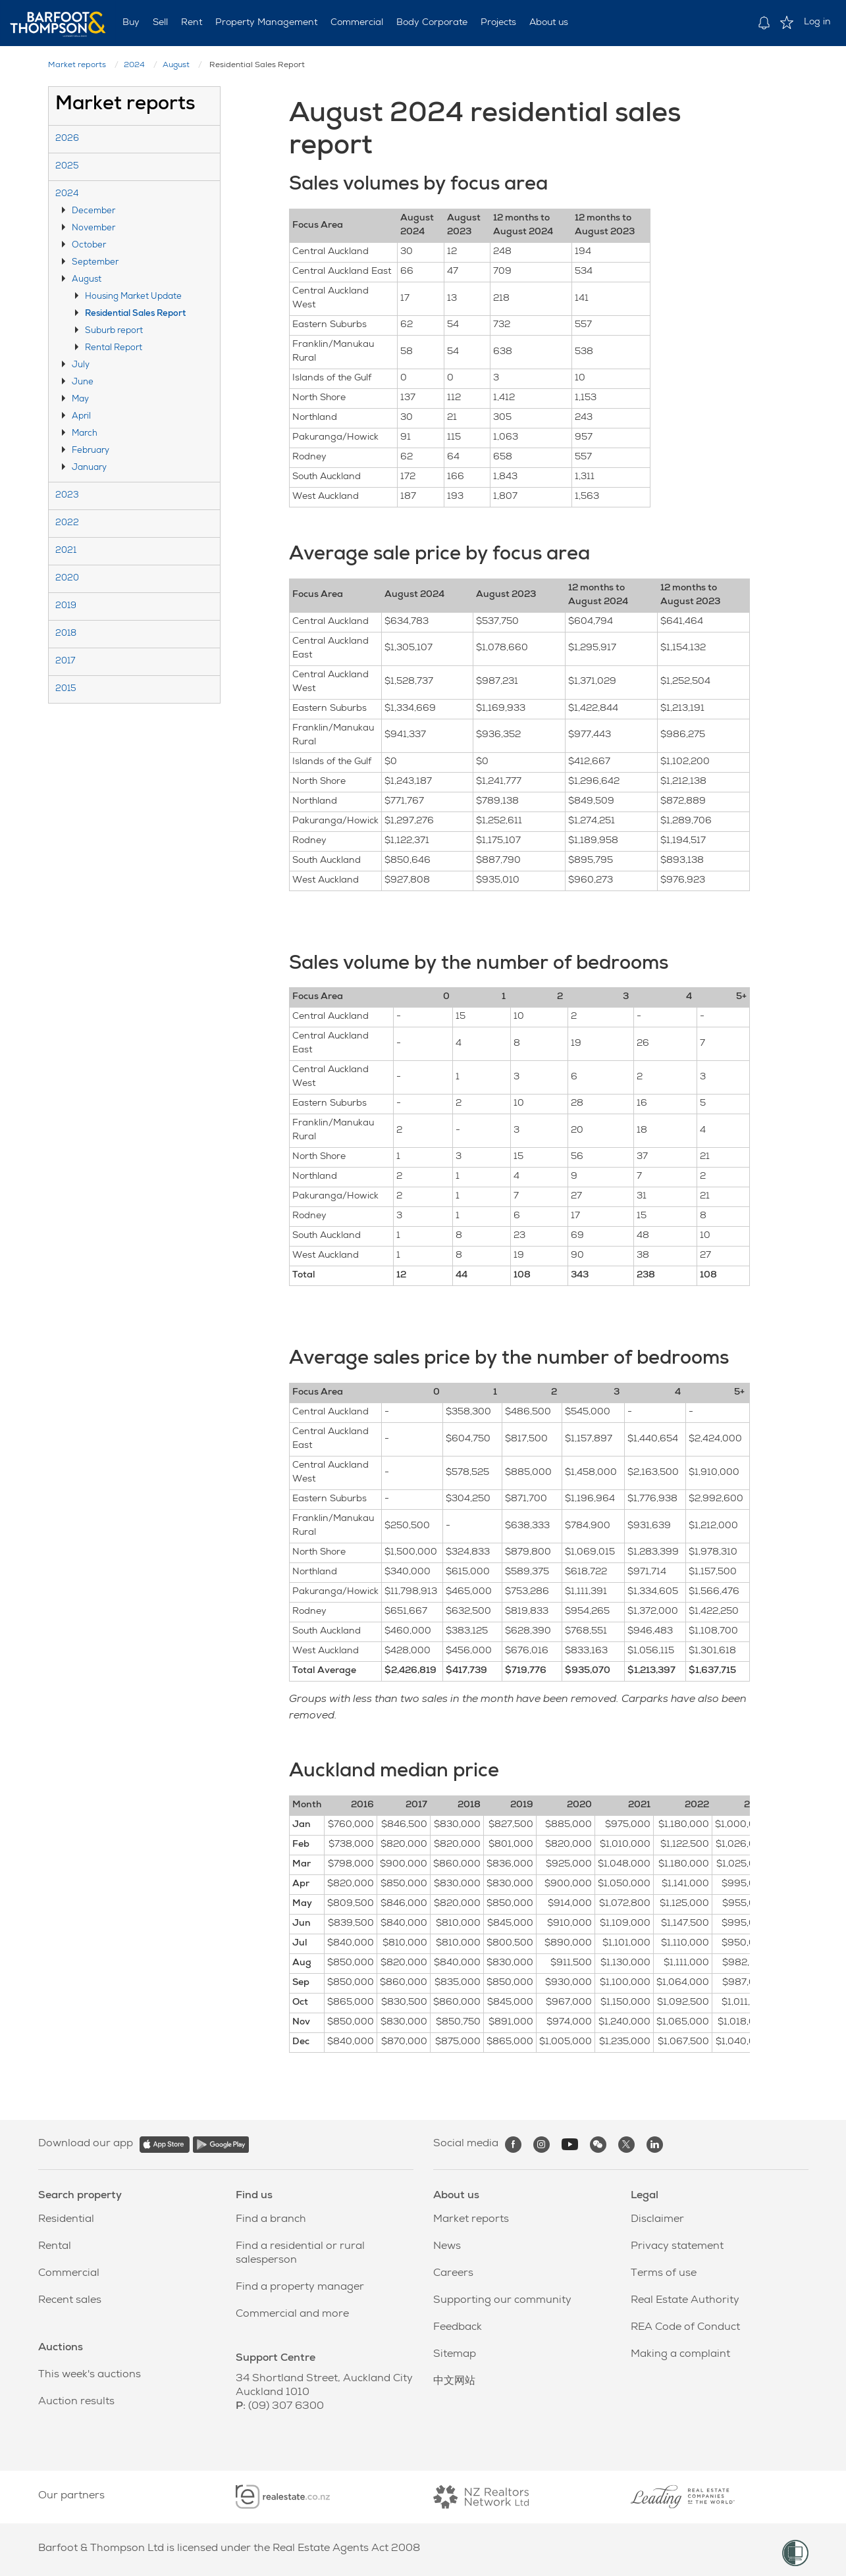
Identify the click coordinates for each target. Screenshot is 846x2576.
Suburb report (114, 331)
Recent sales (69, 2301)
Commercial (356, 23)
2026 (67, 139)
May (80, 400)
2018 (65, 634)
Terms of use (664, 2274)
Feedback (457, 2328)
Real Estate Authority (685, 2301)
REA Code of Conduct (685, 2328)
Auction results (76, 2402)
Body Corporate (431, 23)
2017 (65, 661)
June (82, 382)
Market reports (77, 66)
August (176, 66)
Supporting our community (502, 2301)
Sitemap (454, 2355)
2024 (134, 66)
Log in (817, 22)
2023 (67, 496)
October (89, 246)
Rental (54, 2247)
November (93, 228)
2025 (67, 167)
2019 (65, 606)
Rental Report (113, 348)
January (89, 468)
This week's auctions (89, 2375)
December (93, 211)
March (84, 434)
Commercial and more (292, 2314)
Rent (191, 23)
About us (548, 23)
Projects (498, 23)
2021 (65, 551)
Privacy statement (677, 2247)
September (95, 263)
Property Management (266, 23)
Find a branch (271, 2220)
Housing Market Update (133, 297)
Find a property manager (300, 2287)
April (81, 417)
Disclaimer (657, 2220)
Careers (453, 2274)
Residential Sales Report (135, 314)
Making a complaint (680, 2355)
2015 (65, 689)
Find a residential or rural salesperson (300, 2254)
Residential (66, 2220)
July (81, 365)
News (447, 2247)
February (90, 451)
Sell (160, 23)
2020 (67, 579)
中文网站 (454, 2382)
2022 (67, 523)
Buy (131, 23)
